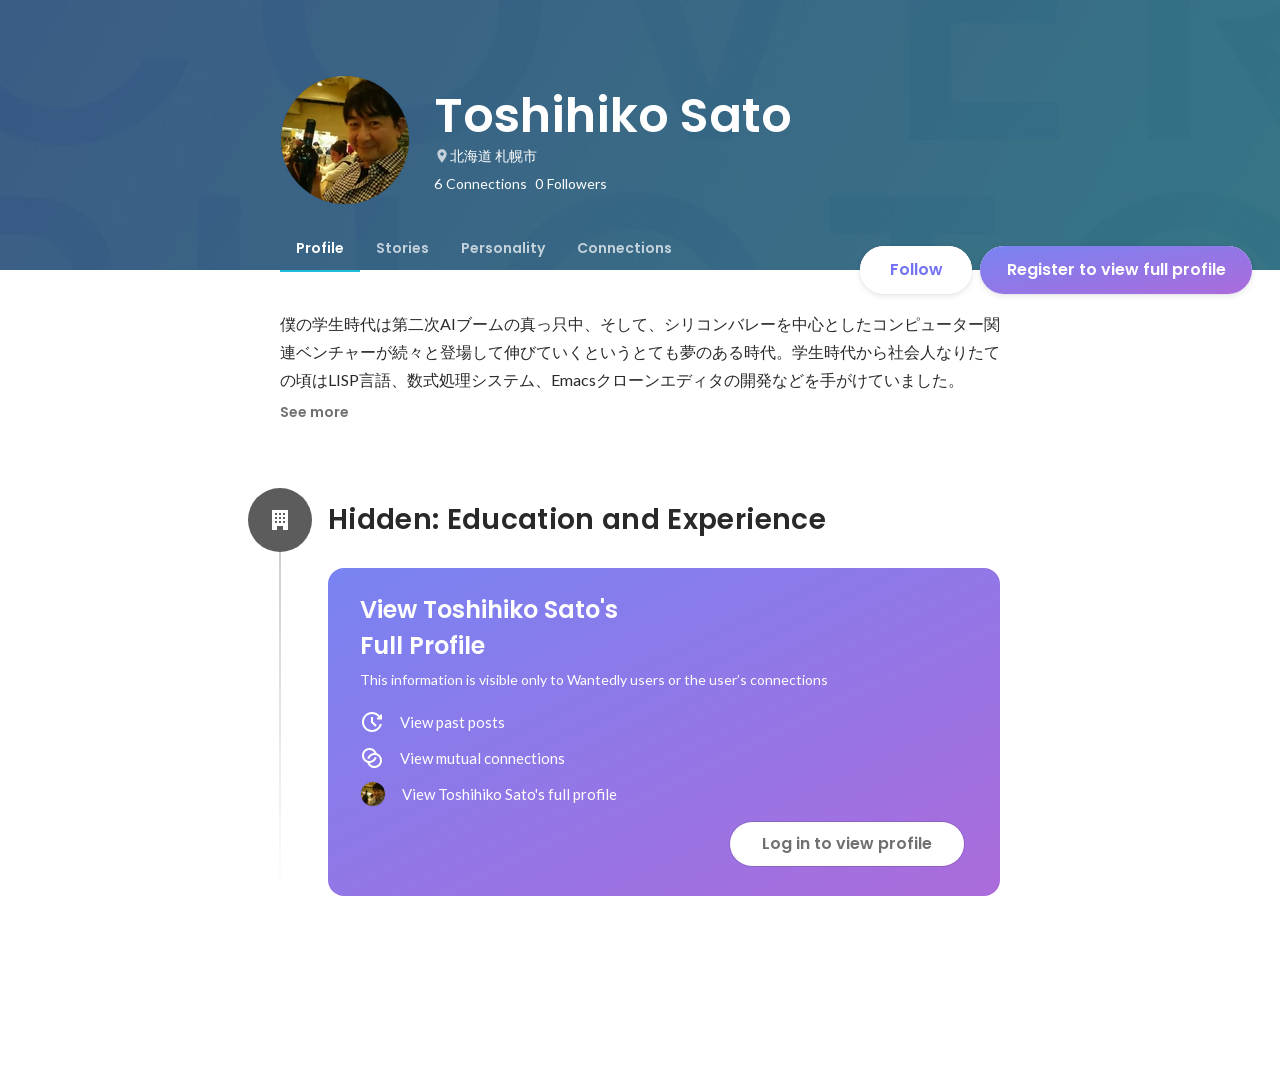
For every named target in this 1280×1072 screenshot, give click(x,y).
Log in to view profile (847, 843)
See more (314, 412)
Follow (916, 269)
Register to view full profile (1116, 269)
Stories (402, 248)
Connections (624, 248)
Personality (503, 248)
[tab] (320, 248)
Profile (320, 248)
